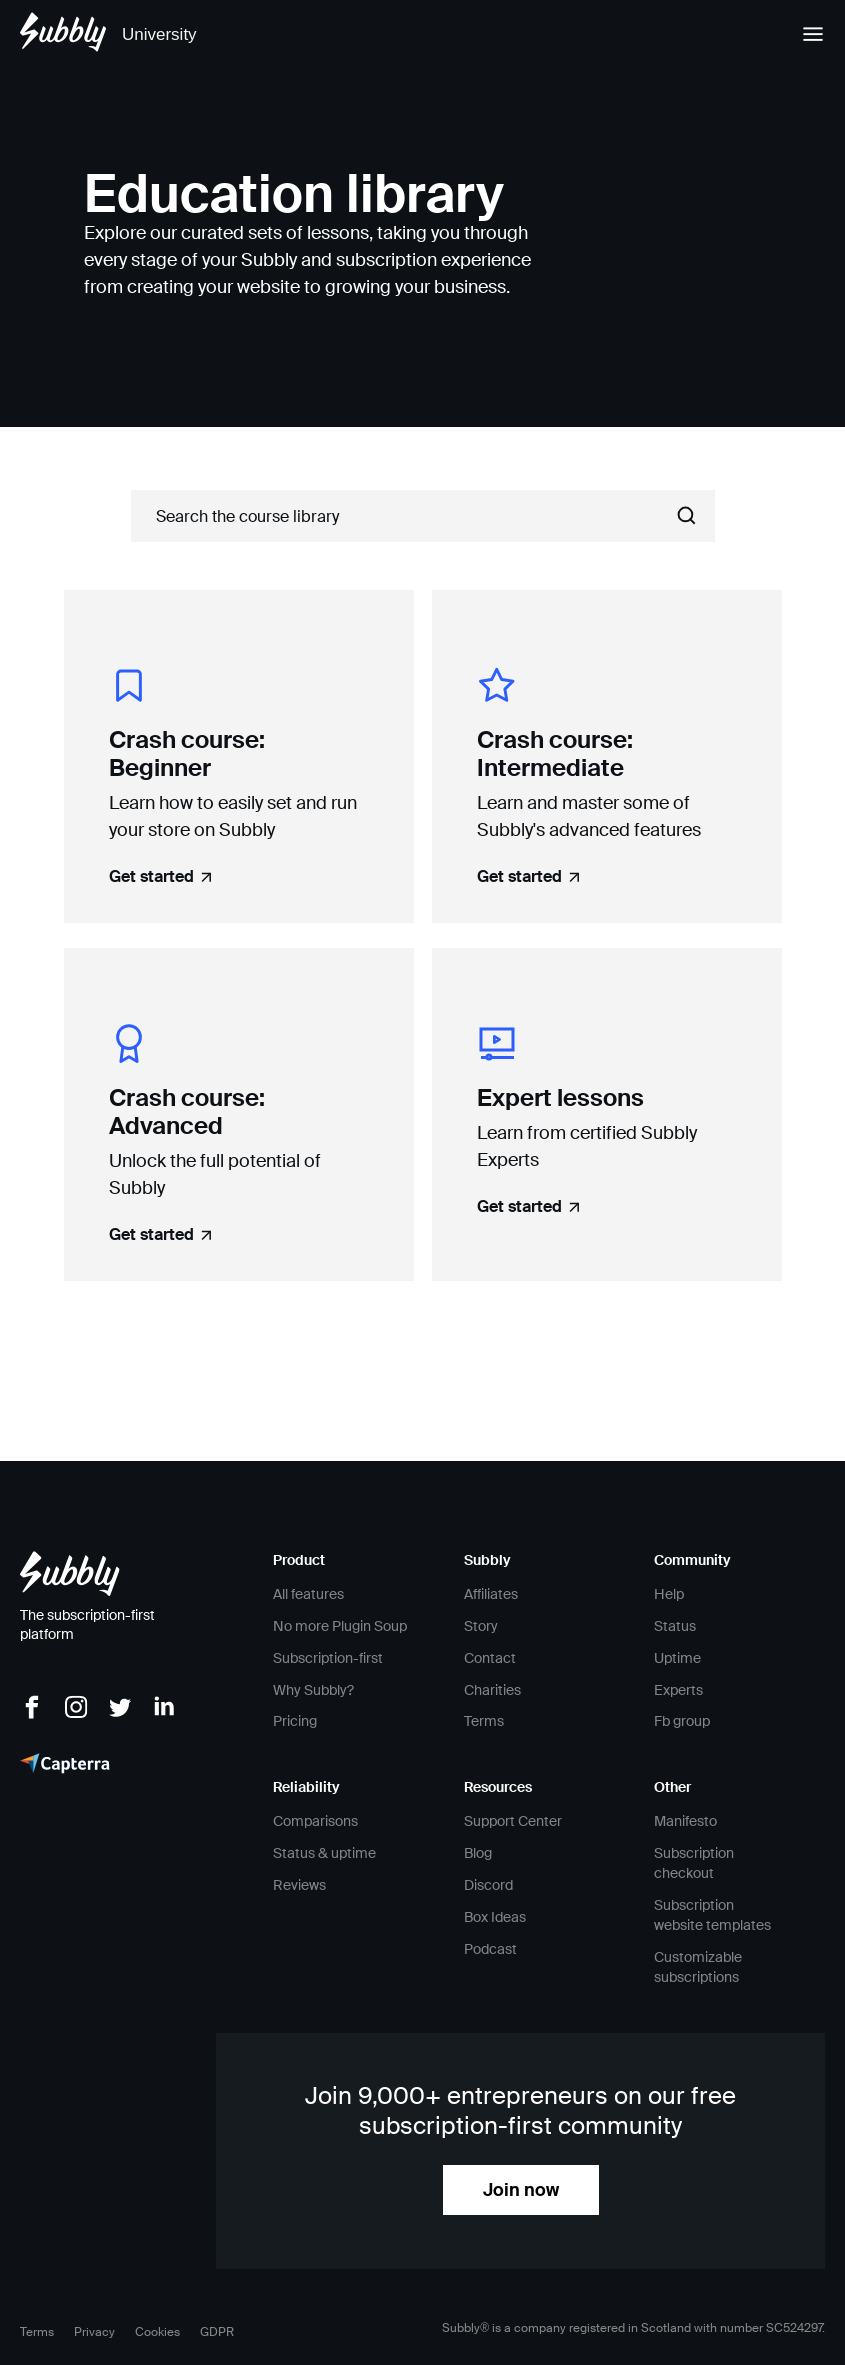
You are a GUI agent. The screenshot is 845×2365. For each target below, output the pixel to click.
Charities (492, 1690)
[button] (804, 35)
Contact (490, 1658)
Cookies (157, 2332)
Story (481, 1626)
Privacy (94, 2332)
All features (308, 1594)
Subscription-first (328, 1658)
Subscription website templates (712, 1915)
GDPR (217, 2332)
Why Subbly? (313, 1690)
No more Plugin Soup (340, 1626)
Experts (678, 1690)
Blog (478, 1853)
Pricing (295, 1721)
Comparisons (315, 1821)
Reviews (299, 1885)
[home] (108, 34)
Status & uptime (324, 1853)
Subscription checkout (694, 1863)
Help (669, 1594)
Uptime (677, 1658)
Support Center (513, 1821)
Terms (484, 1721)
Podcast (490, 1949)
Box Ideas (495, 1917)
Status (675, 1626)
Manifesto (685, 1821)
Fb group (682, 1721)
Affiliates (491, 1594)
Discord (488, 1885)
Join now (521, 2190)
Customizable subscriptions (698, 1967)
